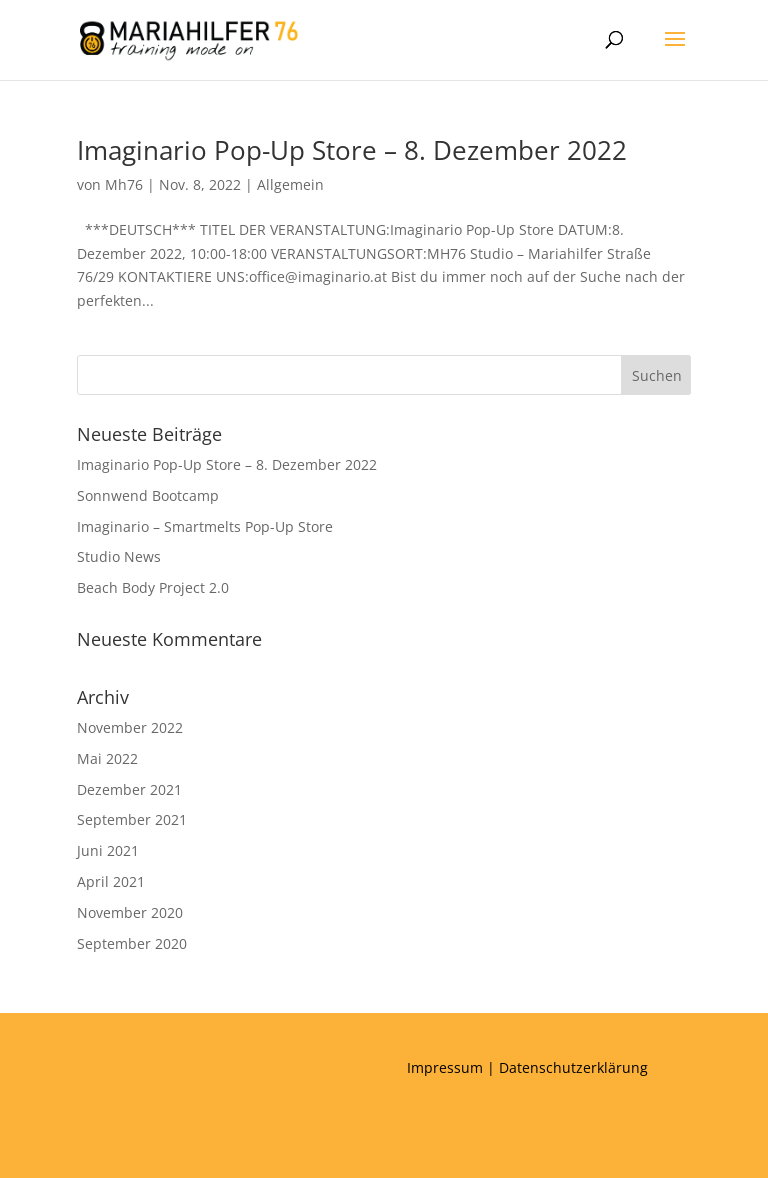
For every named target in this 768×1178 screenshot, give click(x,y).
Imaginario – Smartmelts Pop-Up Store (205, 526)
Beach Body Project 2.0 (153, 587)
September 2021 (132, 819)
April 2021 (111, 881)
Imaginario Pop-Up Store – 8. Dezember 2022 (352, 150)
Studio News (119, 556)
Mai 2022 (107, 758)
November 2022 (130, 727)
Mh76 (124, 184)
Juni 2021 (108, 850)
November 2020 (130, 912)
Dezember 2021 (129, 789)
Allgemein (290, 184)
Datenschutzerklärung (573, 1067)
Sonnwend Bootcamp (148, 495)
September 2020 (132, 943)
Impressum (445, 1067)
